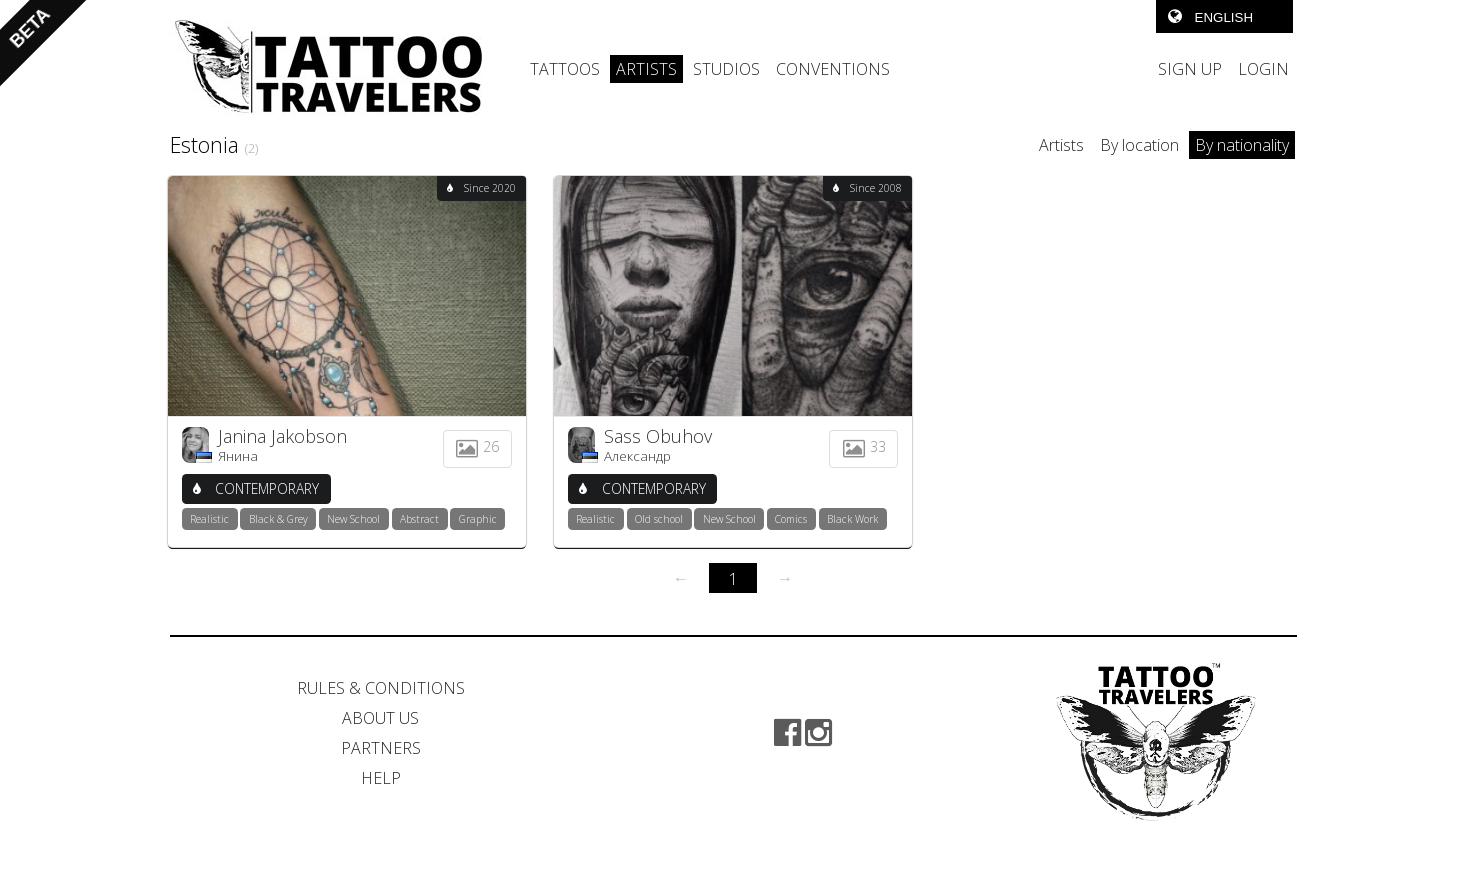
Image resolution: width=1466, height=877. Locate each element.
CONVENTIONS (833, 69)
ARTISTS (646, 69)
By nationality (1242, 145)
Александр (637, 456)
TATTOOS (565, 69)
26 (477, 446)
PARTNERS (381, 748)
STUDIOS (726, 69)
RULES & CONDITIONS (381, 688)
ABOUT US (380, 718)
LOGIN (1263, 69)
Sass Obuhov (658, 436)
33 (863, 446)
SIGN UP (1190, 69)
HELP (381, 778)
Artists (1061, 145)
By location (1139, 145)
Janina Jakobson (282, 436)
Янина (238, 456)
